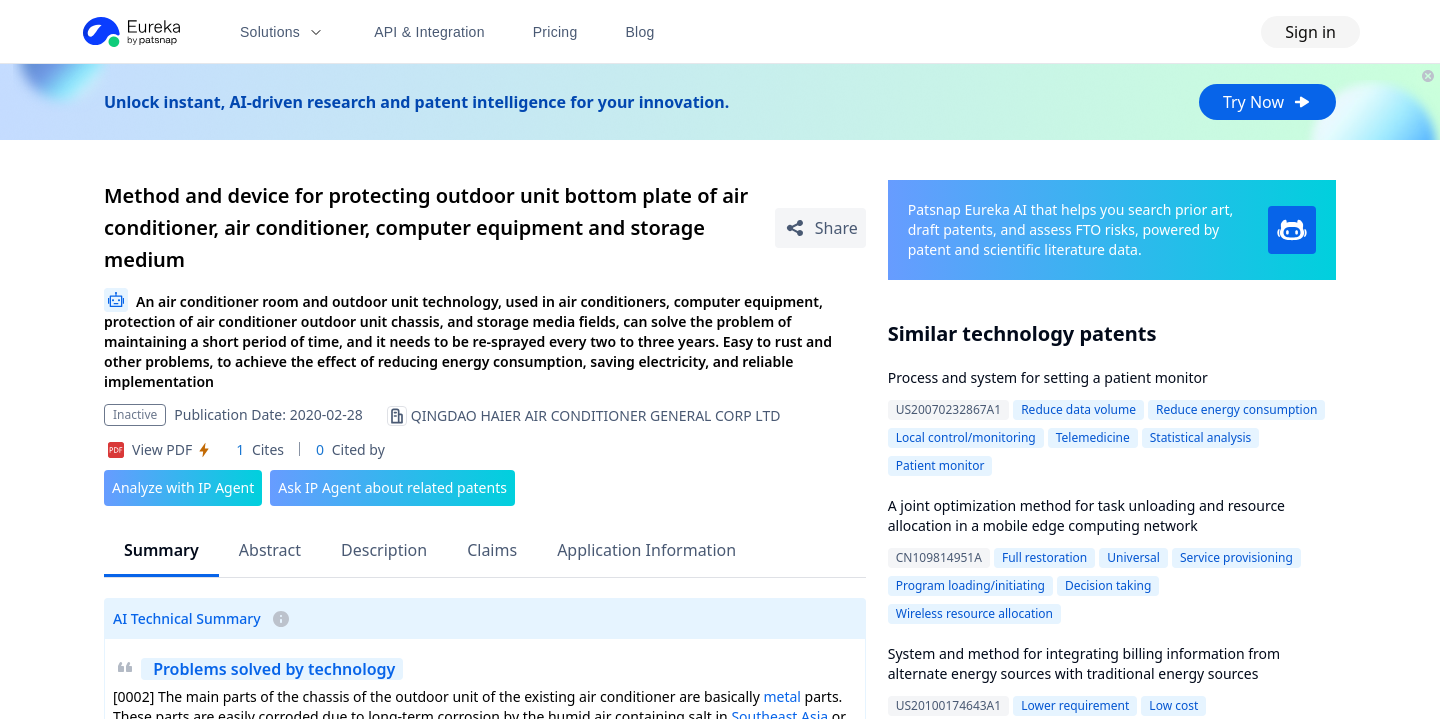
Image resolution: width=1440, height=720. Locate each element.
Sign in (1310, 32)
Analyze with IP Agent (183, 487)
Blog (640, 32)
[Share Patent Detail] (820, 228)
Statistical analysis (1201, 437)
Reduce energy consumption (1236, 409)
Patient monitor (940, 465)
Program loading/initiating (970, 585)
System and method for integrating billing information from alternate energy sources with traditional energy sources (1084, 663)
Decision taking (1108, 585)
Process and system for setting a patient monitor (1048, 377)
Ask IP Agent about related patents (392, 487)
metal (782, 696)
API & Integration (429, 32)
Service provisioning (1236, 557)
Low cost (1173, 705)
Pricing (555, 32)
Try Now (1267, 102)
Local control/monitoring (966, 437)
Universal (1133, 557)
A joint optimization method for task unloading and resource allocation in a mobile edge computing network (1086, 515)
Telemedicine (1093, 437)
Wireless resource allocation (974, 613)
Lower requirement (1075, 705)
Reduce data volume (1078, 409)
